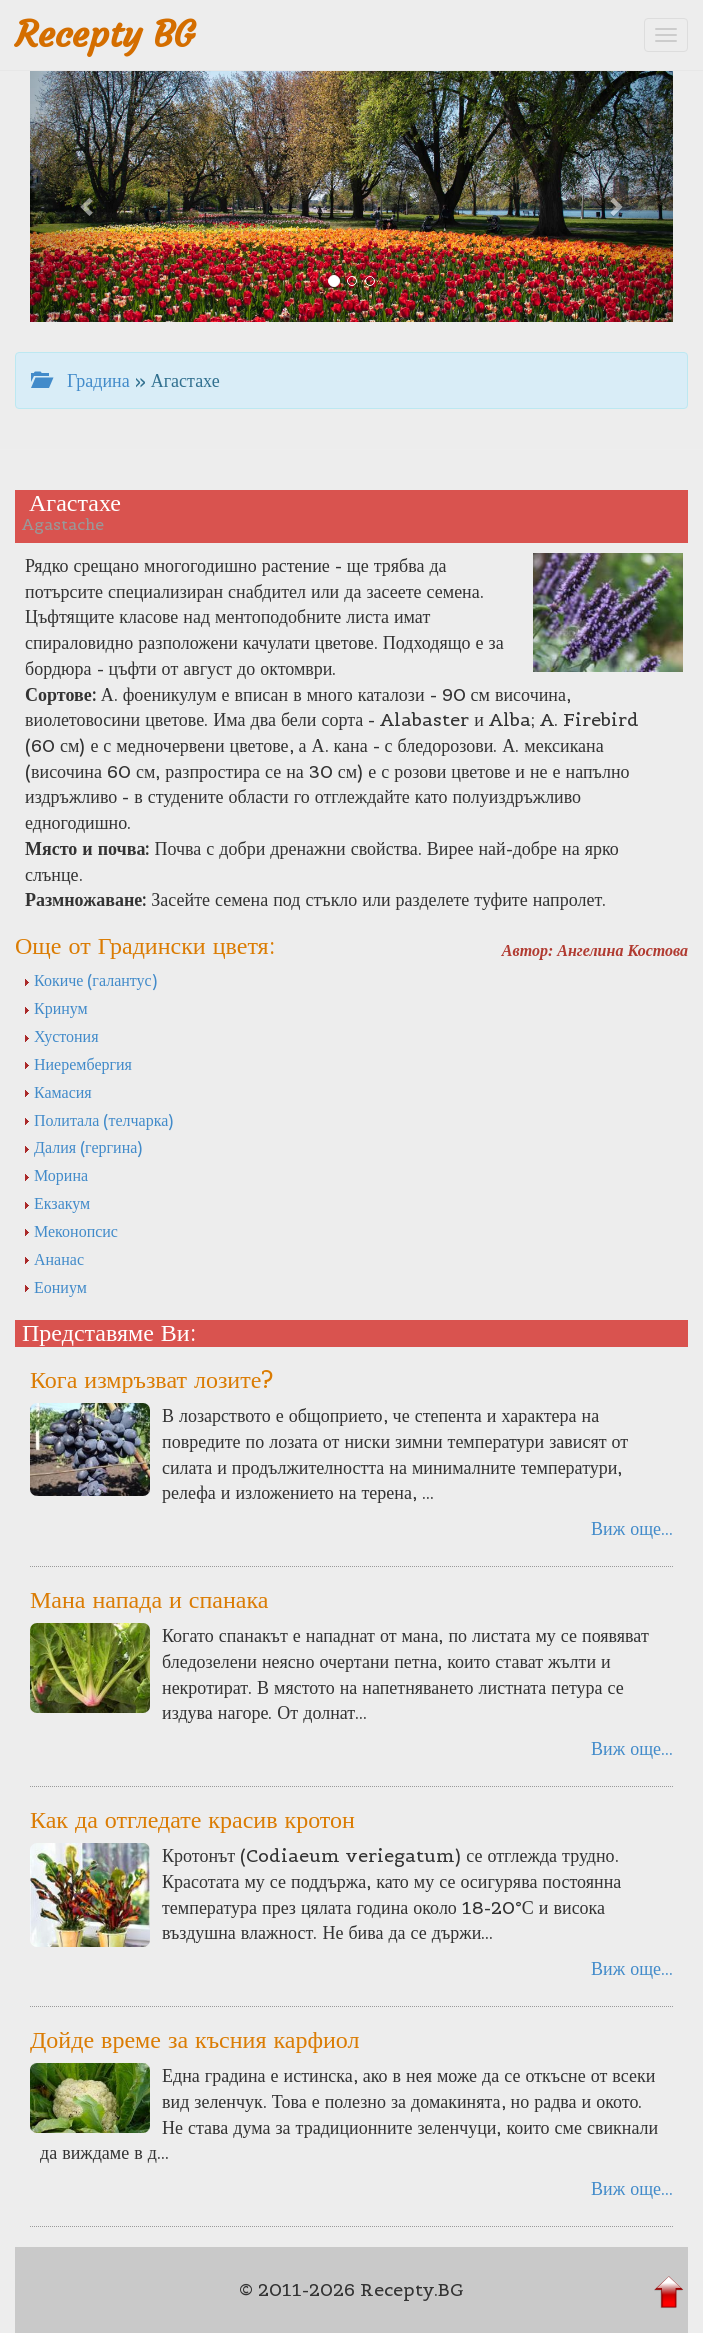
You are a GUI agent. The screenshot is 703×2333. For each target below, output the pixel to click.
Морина (55, 1175)
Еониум (55, 1287)
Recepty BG (105, 34)
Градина (80, 380)
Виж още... (632, 1528)
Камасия (57, 1092)
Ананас (53, 1259)
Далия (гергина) (82, 1147)
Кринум (55, 1008)
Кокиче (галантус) (90, 980)
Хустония (61, 1036)
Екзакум (56, 1203)
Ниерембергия (77, 1064)
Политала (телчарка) (98, 1120)
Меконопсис (70, 1231)
